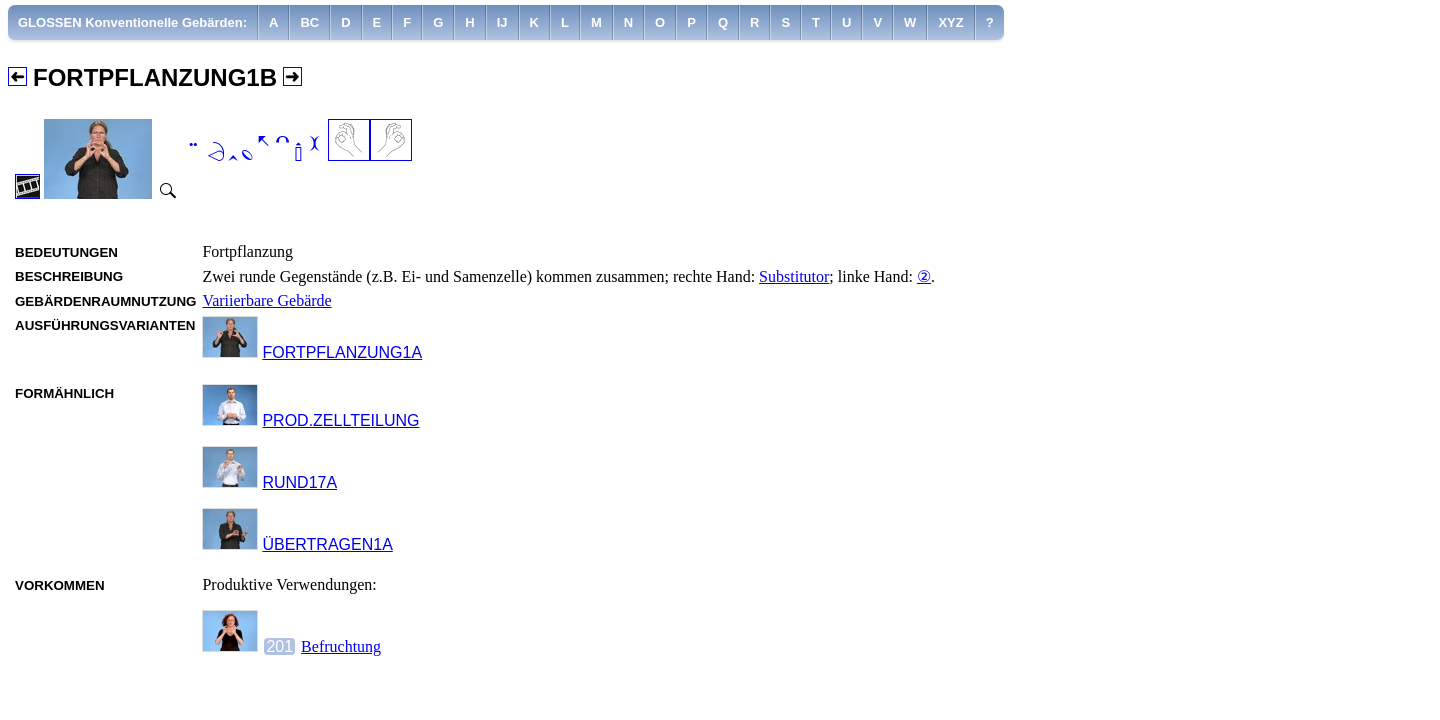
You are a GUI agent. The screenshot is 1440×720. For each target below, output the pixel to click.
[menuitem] (133, 22)
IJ (502, 22)
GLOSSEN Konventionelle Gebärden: (132, 22)
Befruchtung (341, 646)
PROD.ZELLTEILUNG (340, 420)
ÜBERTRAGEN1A (327, 544)
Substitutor (794, 276)
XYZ (950, 22)
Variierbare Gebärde (266, 300)
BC (309, 22)
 (253, 150)
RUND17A (299, 482)
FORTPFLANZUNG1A (342, 352)
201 (279, 646)
